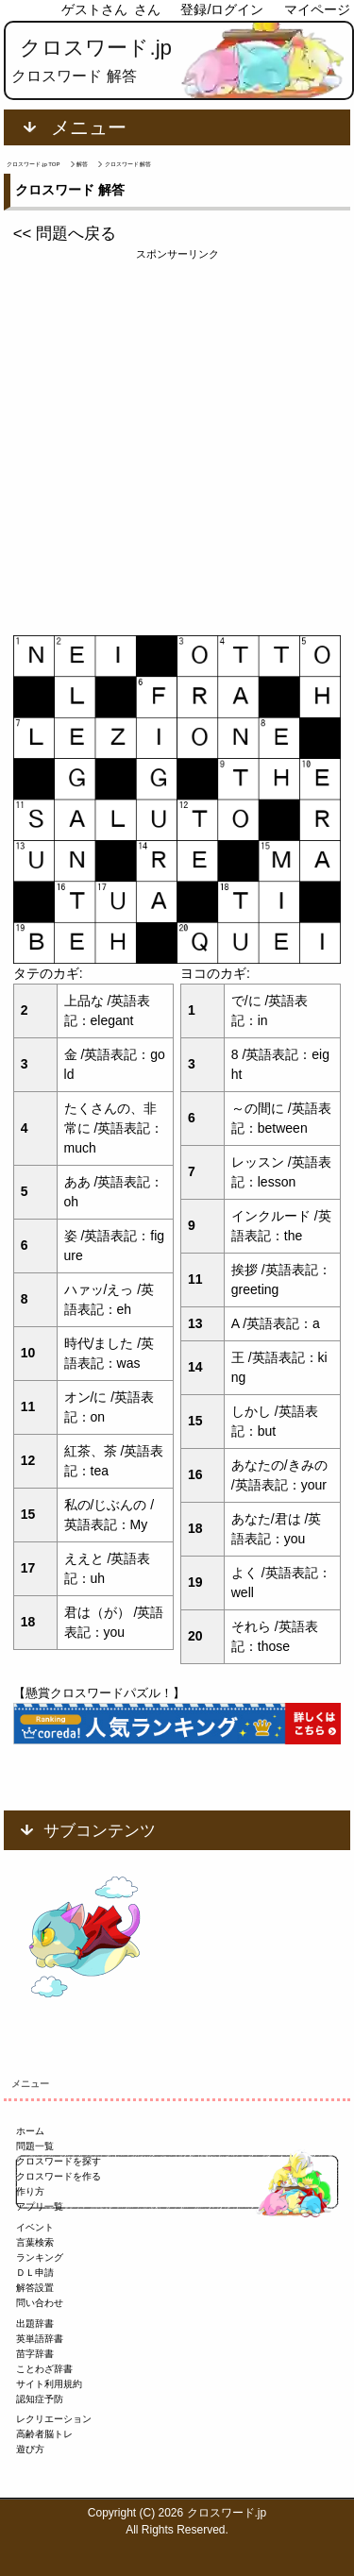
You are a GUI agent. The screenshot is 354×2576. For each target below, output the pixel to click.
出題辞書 (35, 2323)
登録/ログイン (221, 9)
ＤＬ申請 (35, 2272)
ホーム (30, 2131)
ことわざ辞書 (44, 2369)
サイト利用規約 (49, 2384)
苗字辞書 (35, 2354)
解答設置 (35, 2287)
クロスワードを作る (58, 2176)
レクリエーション (54, 2419)
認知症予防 (39, 2399)
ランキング (39, 2257)
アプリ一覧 (39, 2206)
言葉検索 (35, 2242)
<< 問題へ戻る (64, 234)
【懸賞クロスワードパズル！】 (99, 1693)
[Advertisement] (177, 439)
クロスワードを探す (58, 2161)
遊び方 (30, 2449)
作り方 (30, 2191)
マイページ (317, 9)
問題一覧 (35, 2146)
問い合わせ (39, 2303)
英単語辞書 (39, 2338)
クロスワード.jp (96, 47)
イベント (35, 2227)
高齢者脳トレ (44, 2434)
